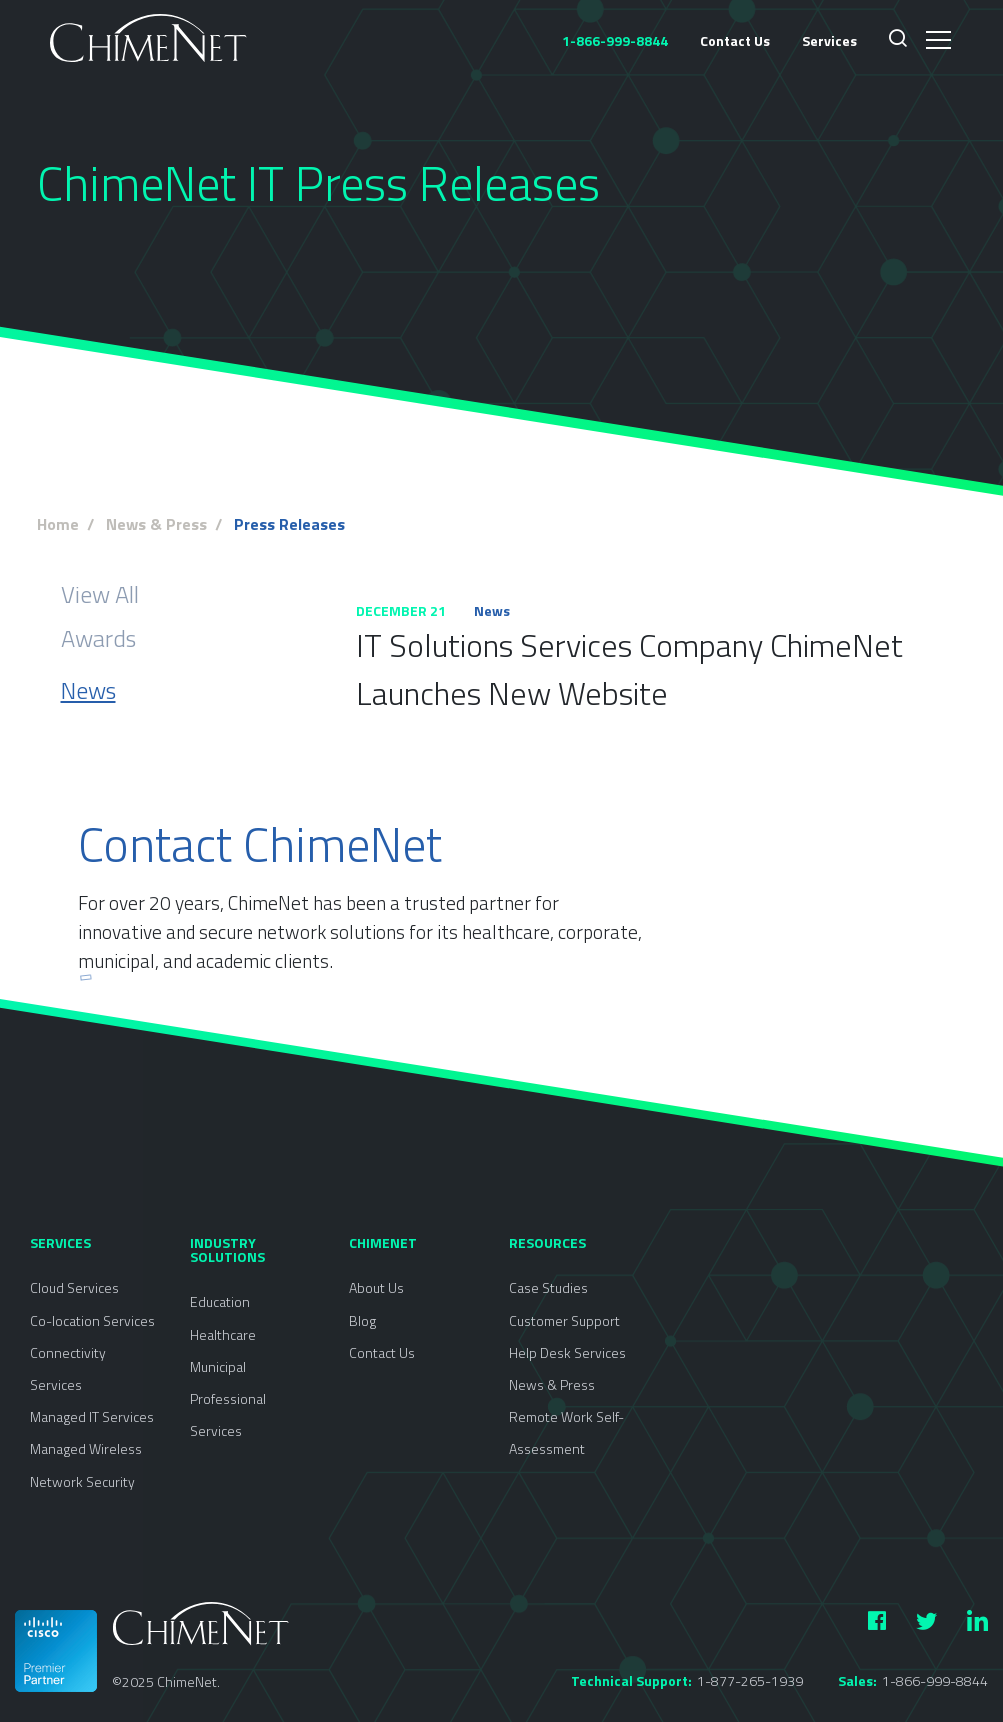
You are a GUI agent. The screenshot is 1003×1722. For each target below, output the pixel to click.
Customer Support (564, 1320)
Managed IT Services (92, 1416)
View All (100, 594)
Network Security (82, 1481)
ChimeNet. (188, 1681)
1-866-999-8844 (935, 1680)
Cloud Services (74, 1287)
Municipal (218, 1366)
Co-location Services (92, 1320)
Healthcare (223, 1334)
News (88, 690)
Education (220, 1301)
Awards (98, 638)
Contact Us (735, 40)
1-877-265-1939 (750, 1680)
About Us (376, 1287)
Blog (362, 1320)
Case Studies (548, 1287)
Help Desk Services (567, 1352)
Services (829, 40)
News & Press (552, 1384)
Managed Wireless (86, 1448)
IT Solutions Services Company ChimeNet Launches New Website (629, 669)
